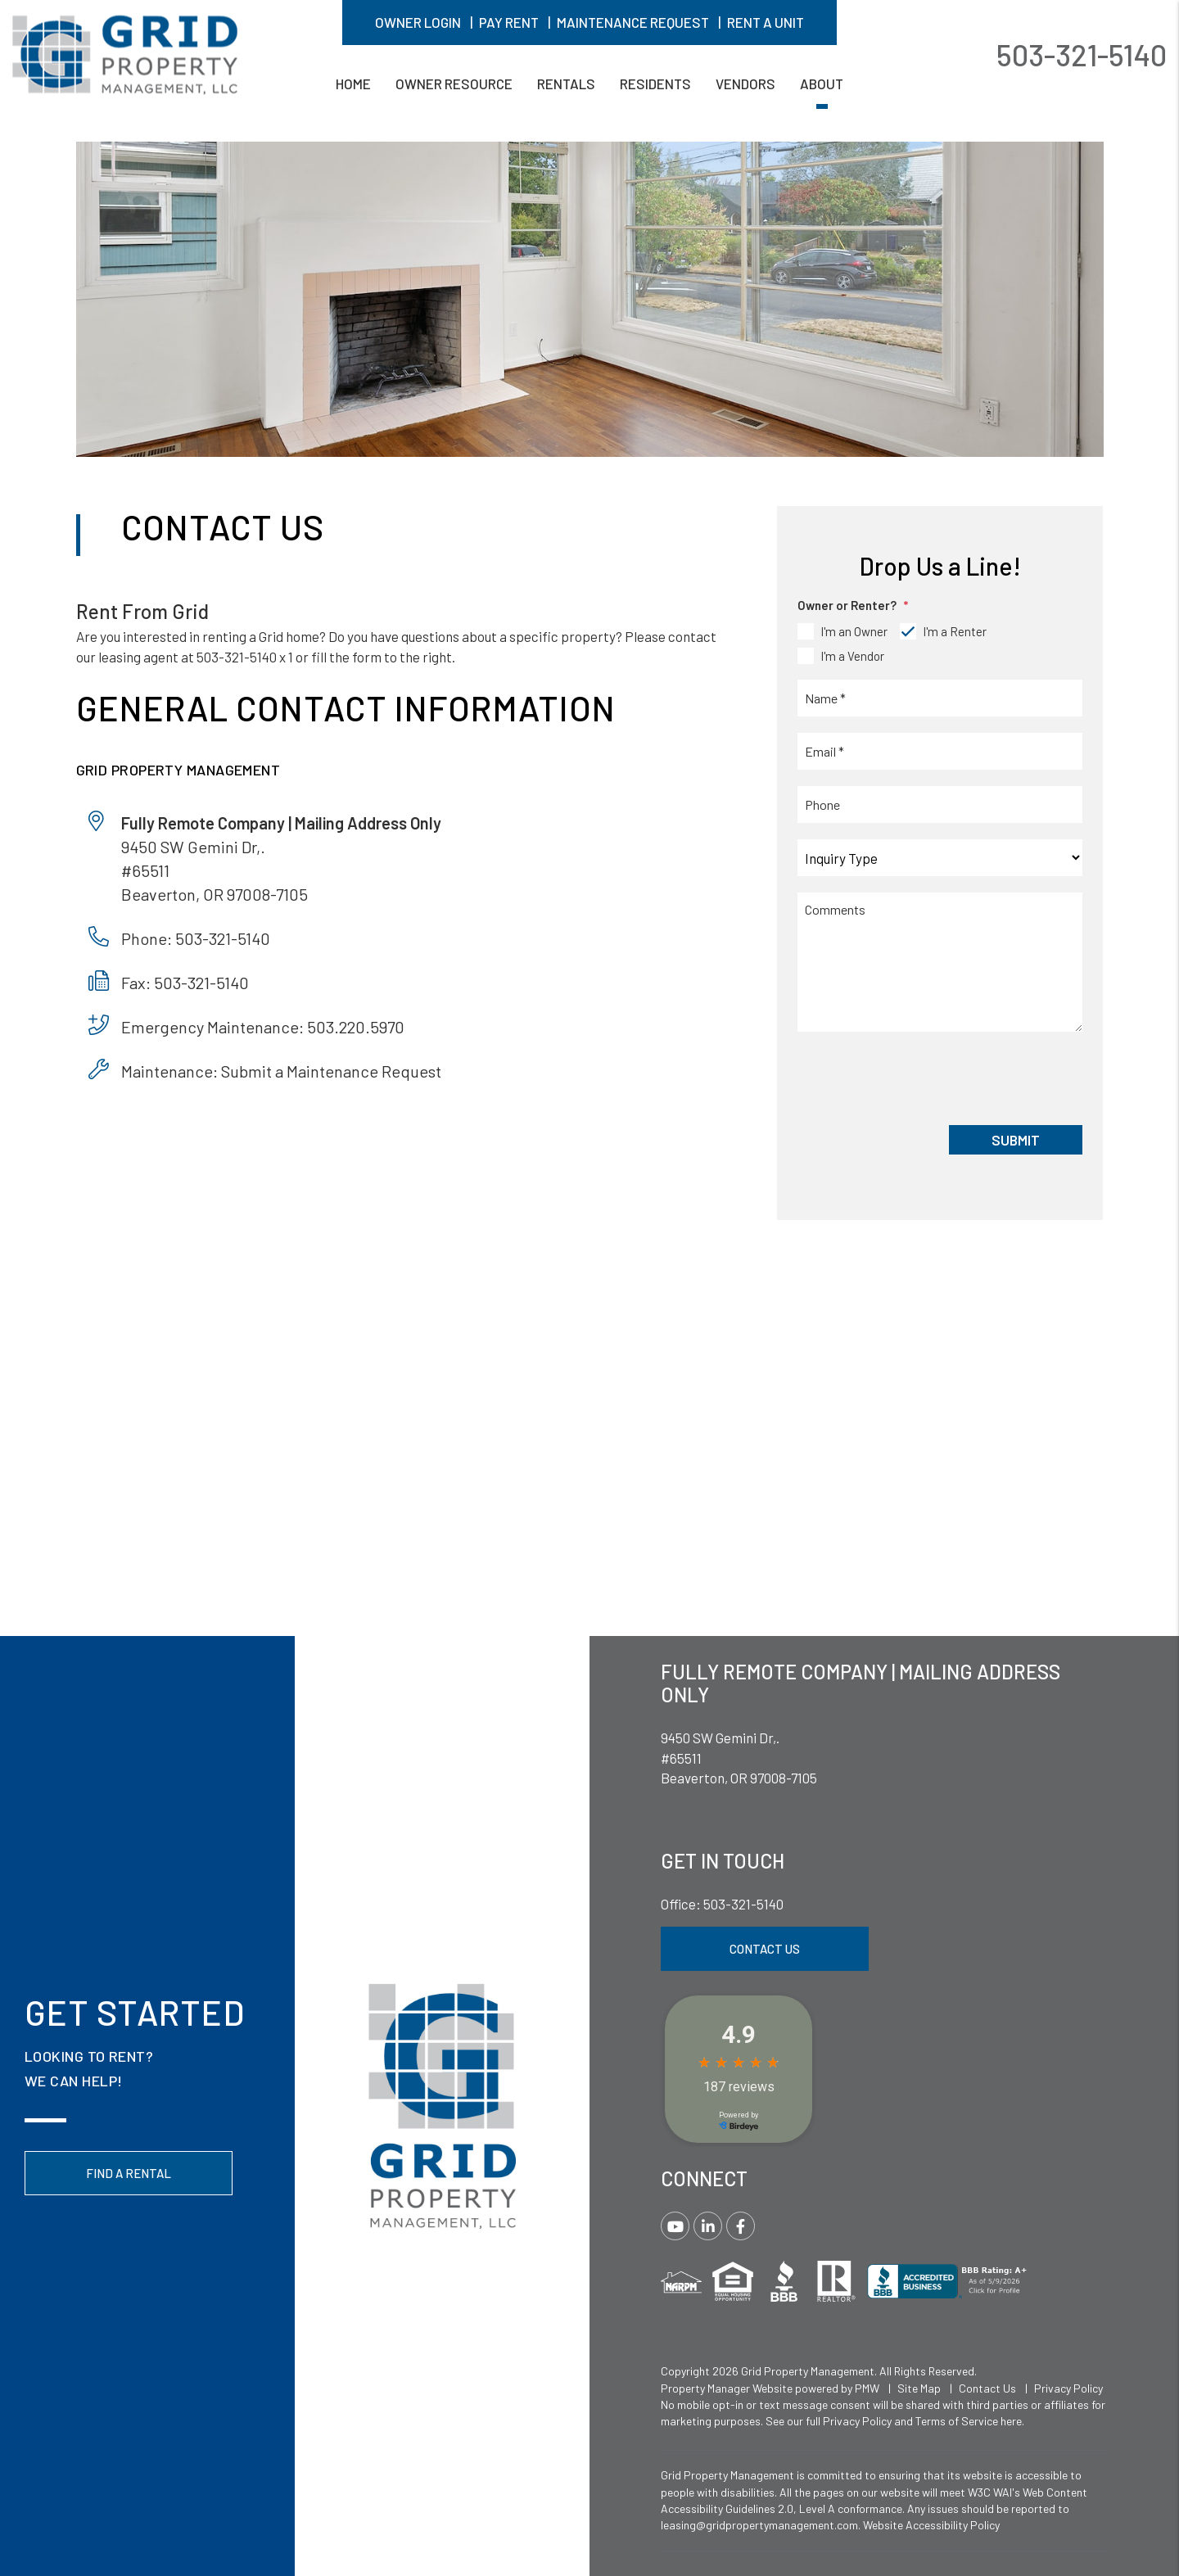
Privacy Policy (1068, 2388)
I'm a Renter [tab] (955, 631)
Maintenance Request (633, 22)
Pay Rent (509, 22)
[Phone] (939, 804)
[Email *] (939, 751)
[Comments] (939, 962)
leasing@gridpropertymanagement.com (759, 2525)
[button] (675, 2226)
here (1011, 2421)
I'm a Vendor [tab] (852, 656)
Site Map (919, 2388)
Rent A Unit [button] (765, 22)
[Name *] (939, 698)
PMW (867, 2388)
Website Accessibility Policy (931, 2525)
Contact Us (765, 1948)
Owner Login (418, 22)
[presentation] (921, 1077)
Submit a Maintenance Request (331, 1071)
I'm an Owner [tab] (854, 631)
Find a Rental (128, 2173)
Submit (1016, 1140)
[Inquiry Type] (939, 857)
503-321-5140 (1081, 53)
